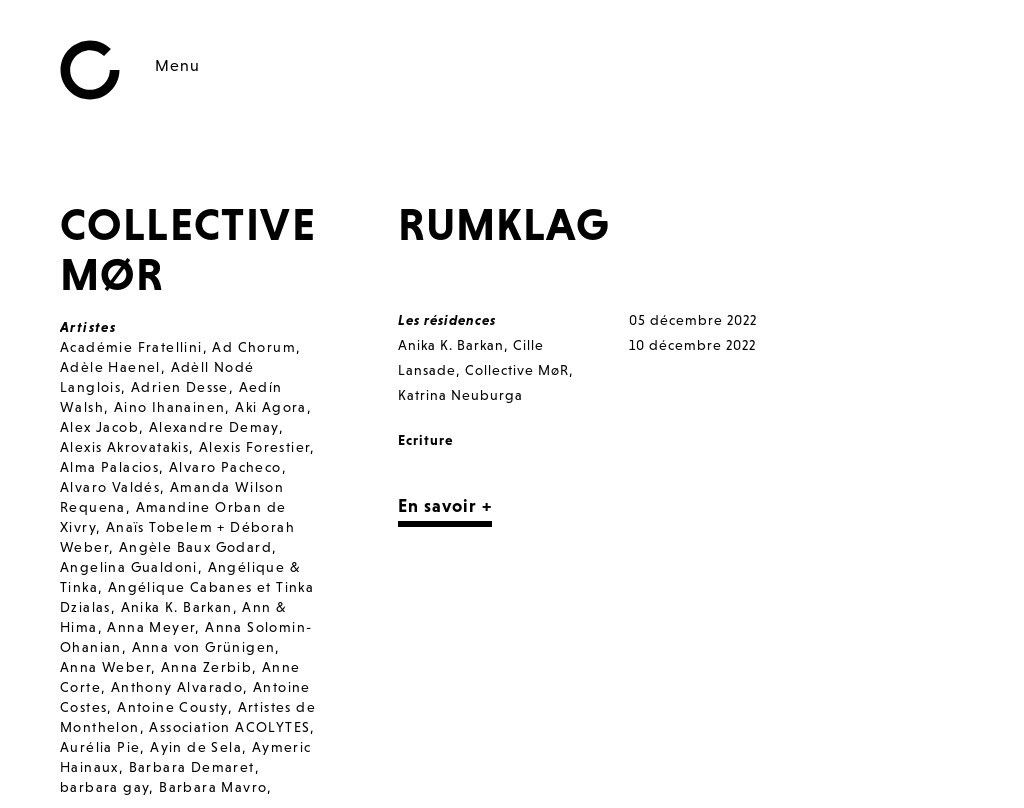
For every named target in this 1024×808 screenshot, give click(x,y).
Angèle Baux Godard (195, 547)
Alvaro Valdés (110, 487)
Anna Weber (105, 667)
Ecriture (425, 440)
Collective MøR (517, 370)
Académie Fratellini (131, 347)
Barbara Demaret (192, 767)
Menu (177, 65)
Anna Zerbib (206, 667)
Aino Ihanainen (170, 407)
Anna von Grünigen (204, 647)
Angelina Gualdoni (129, 567)
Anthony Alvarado (177, 687)
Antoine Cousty (172, 707)
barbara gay (104, 787)
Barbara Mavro (213, 787)
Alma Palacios (109, 467)
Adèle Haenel (110, 367)
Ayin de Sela (196, 747)
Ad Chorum (254, 347)
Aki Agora (271, 407)
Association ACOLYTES (229, 727)
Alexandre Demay (214, 427)
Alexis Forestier (254, 447)
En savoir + (445, 505)
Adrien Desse (180, 387)
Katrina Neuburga (460, 395)
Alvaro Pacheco (225, 467)
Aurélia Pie (100, 747)
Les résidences (447, 320)
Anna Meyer (151, 627)
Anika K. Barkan (177, 607)
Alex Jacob (99, 427)
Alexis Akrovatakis (124, 447)
